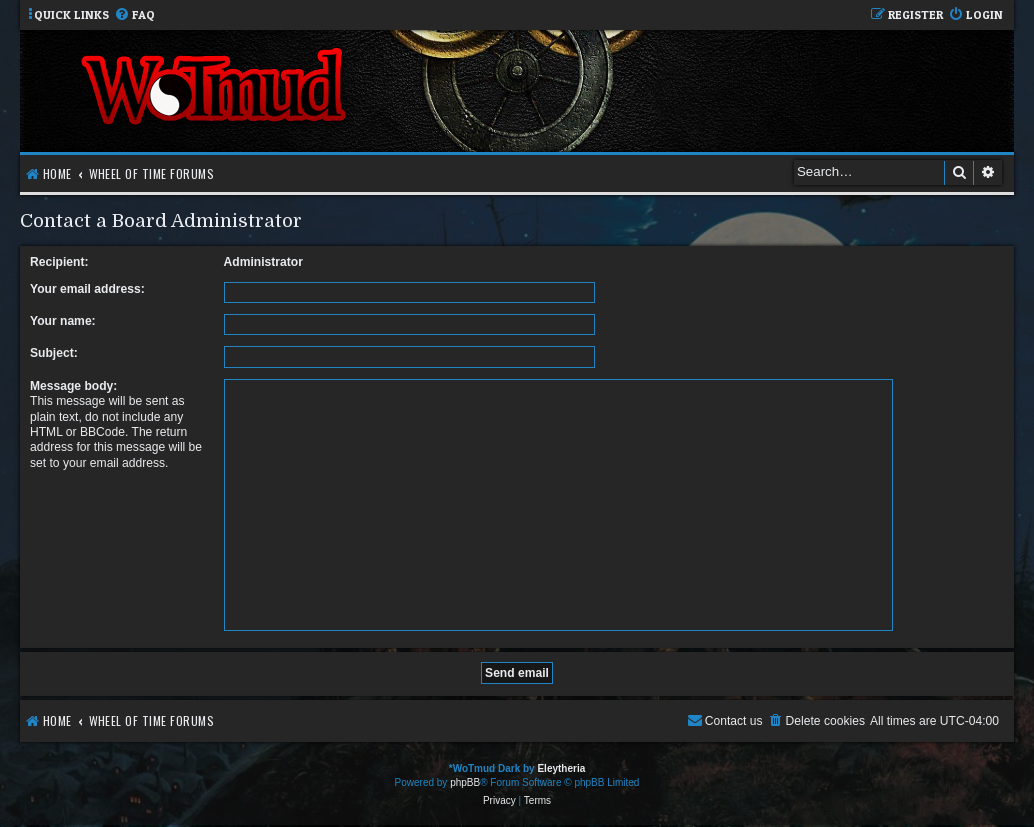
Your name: (63, 321)
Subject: (54, 353)
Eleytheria (561, 768)
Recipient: (59, 262)
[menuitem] (134, 15)
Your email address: (87, 289)
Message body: (73, 386)
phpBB (465, 782)
